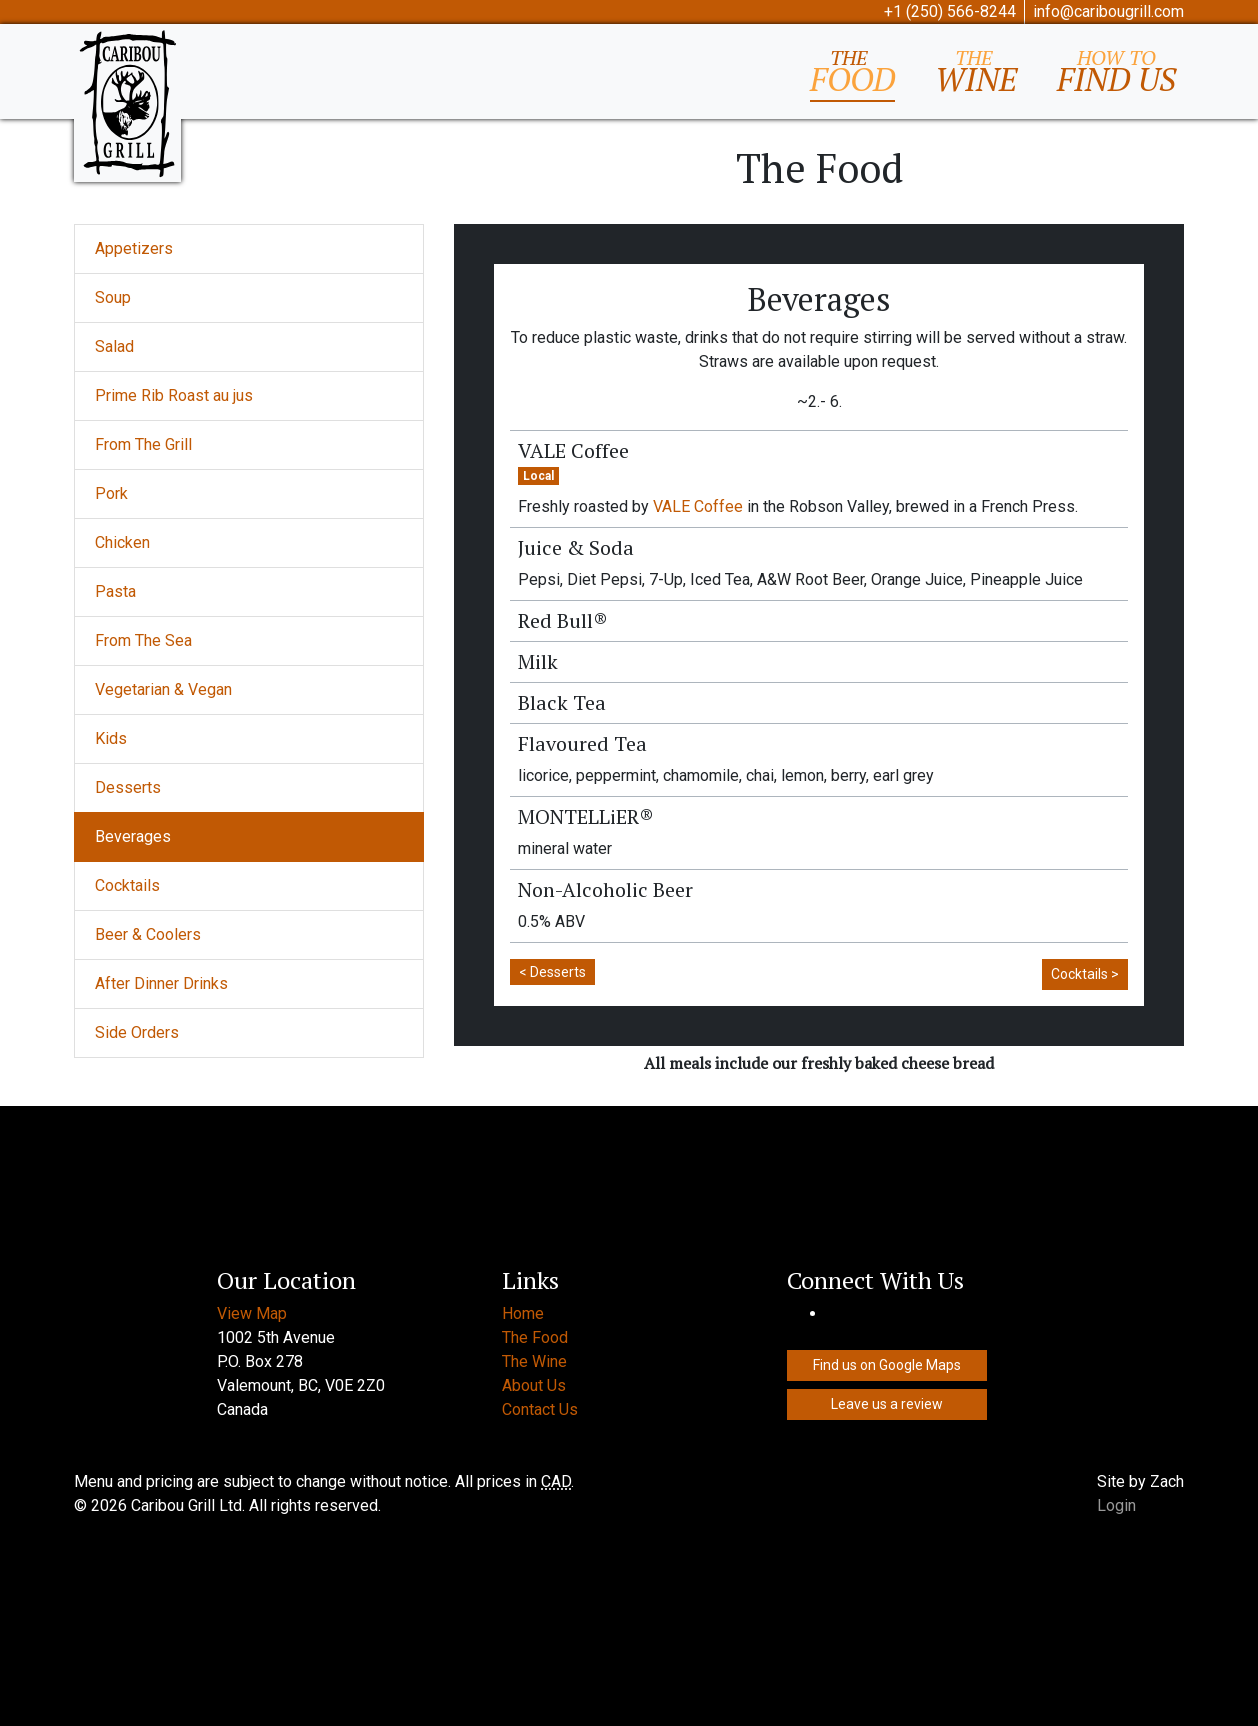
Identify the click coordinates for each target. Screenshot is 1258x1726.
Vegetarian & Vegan (163, 689)
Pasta (115, 591)
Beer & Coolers (148, 934)
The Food (535, 1337)
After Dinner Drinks (161, 983)
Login (1116, 1505)
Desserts (128, 787)
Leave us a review (887, 1404)
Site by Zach (1140, 1481)
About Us (534, 1385)
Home (523, 1313)
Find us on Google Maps (887, 1365)
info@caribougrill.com (1108, 11)
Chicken (122, 542)
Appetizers (134, 248)
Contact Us (540, 1409)
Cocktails (127, 885)
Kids (111, 738)
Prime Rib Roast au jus (174, 395)
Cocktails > (1085, 974)
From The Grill (143, 444)
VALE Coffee (698, 506)
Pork (111, 493)
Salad (114, 346)
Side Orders (137, 1032)
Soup (113, 297)
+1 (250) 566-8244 (950, 11)
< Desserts (552, 972)
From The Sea (143, 640)
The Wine (534, 1361)
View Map (252, 1313)
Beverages (133, 836)
